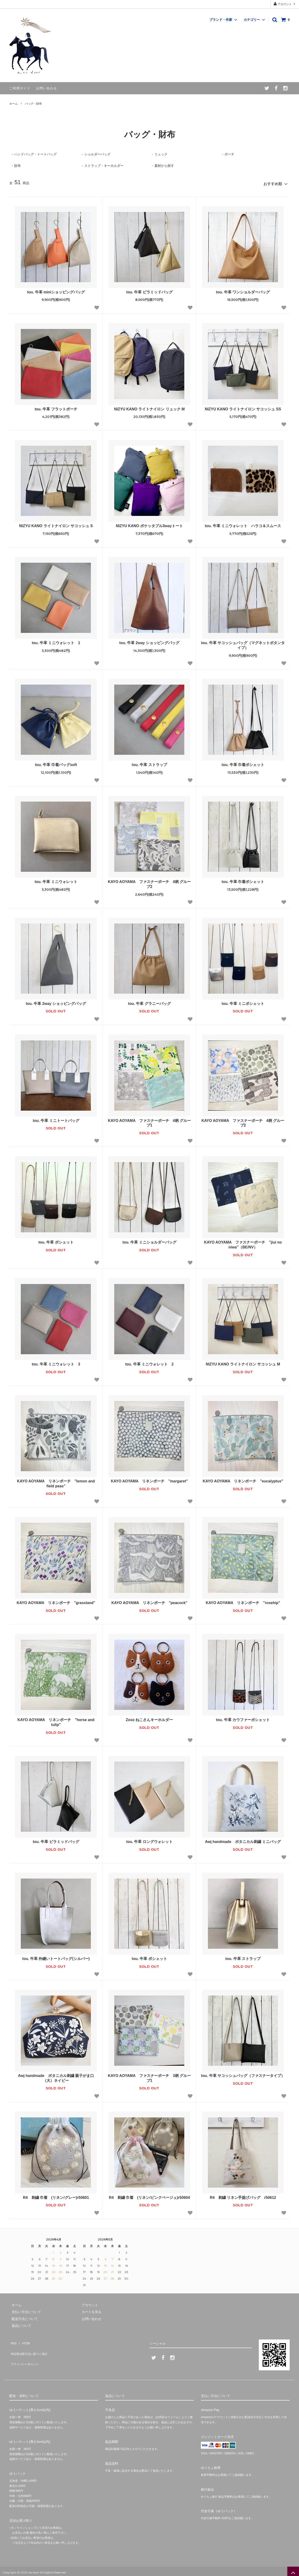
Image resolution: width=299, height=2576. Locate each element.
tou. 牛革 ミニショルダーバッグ (149, 1240)
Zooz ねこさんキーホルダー (149, 1718)
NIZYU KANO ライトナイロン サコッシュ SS (243, 407)
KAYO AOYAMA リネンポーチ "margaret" (149, 1479)
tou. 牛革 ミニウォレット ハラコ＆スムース (243, 524)
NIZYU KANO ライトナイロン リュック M (149, 407)
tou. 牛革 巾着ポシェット (243, 763)
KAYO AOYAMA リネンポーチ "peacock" (149, 1601)
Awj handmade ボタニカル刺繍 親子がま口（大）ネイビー (56, 2076)
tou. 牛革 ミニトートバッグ (56, 1118)
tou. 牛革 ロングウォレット (151, 1840)
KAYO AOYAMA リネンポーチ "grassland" (56, 1601)
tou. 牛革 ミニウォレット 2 (149, 1362)
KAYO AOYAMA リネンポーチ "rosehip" (243, 1601)
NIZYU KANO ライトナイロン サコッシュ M (243, 1362)
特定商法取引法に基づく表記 (30, 2347)
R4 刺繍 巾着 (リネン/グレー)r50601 (56, 2195)
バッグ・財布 (33, 103)
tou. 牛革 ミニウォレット (58, 880)
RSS (12, 2340)
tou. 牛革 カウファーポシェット (243, 1718)
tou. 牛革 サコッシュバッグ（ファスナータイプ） (243, 2074)
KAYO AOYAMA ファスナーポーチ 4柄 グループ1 (149, 1121)
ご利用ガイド (19, 88)
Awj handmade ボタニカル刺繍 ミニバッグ (243, 1840)
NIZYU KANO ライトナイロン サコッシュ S (56, 524)
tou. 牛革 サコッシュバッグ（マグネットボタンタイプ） (243, 643)
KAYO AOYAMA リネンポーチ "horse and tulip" (56, 1720)
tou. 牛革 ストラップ (149, 763)
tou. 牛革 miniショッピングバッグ (56, 290)
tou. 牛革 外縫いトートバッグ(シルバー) (56, 1957)
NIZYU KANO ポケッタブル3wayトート (149, 524)
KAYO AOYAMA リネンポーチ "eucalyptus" (243, 1479)
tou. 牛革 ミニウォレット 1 (56, 641)
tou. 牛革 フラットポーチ (56, 407)
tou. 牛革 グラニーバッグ (149, 1001)
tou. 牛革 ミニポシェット (243, 1001)
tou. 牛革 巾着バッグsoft (56, 763)
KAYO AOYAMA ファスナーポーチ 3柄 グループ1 (149, 2076)
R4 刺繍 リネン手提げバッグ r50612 (243, 2195)
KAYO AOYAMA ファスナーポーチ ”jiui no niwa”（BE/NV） (243, 1242)
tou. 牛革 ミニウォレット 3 (56, 1362)
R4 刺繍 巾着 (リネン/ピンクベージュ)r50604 (149, 2195)
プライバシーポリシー (25, 2353)
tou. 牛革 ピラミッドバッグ (149, 290)
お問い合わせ (46, 88)
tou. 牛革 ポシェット (55, 1240)
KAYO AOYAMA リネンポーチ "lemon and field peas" (56, 1481)
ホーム (13, 103)
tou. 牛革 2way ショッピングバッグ (149, 641)
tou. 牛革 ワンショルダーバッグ (243, 290)
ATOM (23, 2340)
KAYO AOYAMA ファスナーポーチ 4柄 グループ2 (149, 882)
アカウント (284, 4)
